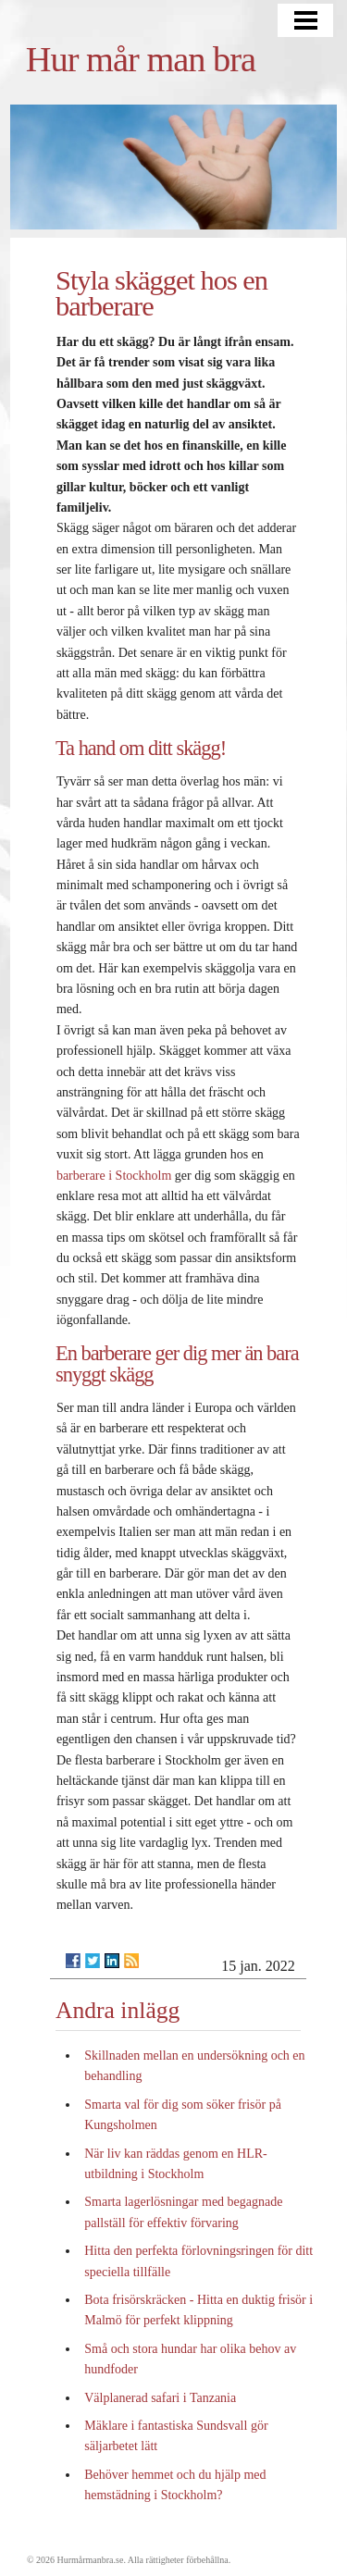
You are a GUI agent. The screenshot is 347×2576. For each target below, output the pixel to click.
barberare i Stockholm (113, 1176)
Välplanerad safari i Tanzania (160, 2398)
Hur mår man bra (140, 59)
